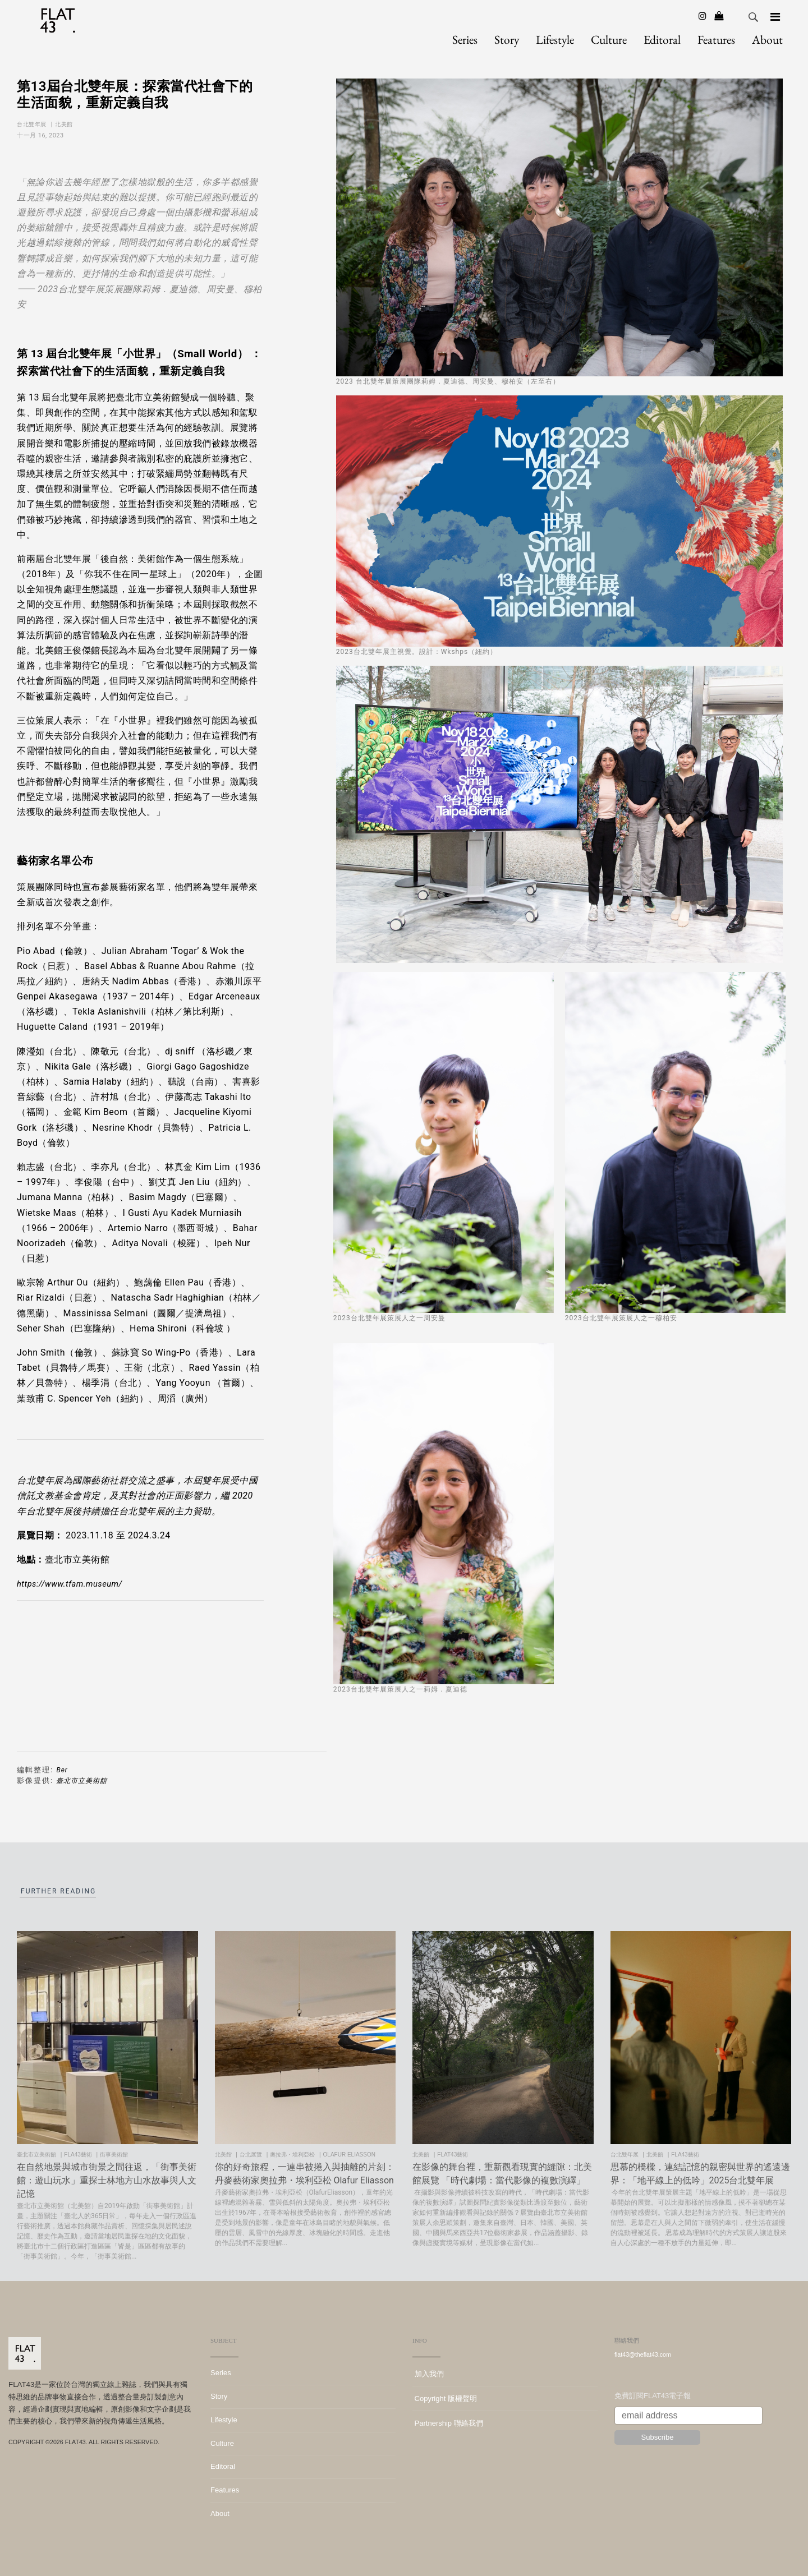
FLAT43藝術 (453, 2154)
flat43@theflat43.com (642, 2354)
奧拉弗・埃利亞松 (293, 2154)
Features (716, 39)
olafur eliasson (350, 2154)
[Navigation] (775, 17)
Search (753, 17)
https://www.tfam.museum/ (69, 1584)
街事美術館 (115, 2154)
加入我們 (428, 2374)
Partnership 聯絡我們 (447, 2423)
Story (506, 39)
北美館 (65, 124)
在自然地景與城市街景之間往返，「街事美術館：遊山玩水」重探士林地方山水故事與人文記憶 (106, 2180)
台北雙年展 (32, 124)
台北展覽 (252, 2154)
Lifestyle (555, 39)
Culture (609, 39)
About (767, 39)
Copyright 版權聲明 (444, 2398)
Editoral (662, 39)
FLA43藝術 (78, 2154)
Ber (61, 1770)
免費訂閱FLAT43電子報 (652, 2395)
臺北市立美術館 (81, 1781)
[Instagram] (702, 16)
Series (465, 39)
